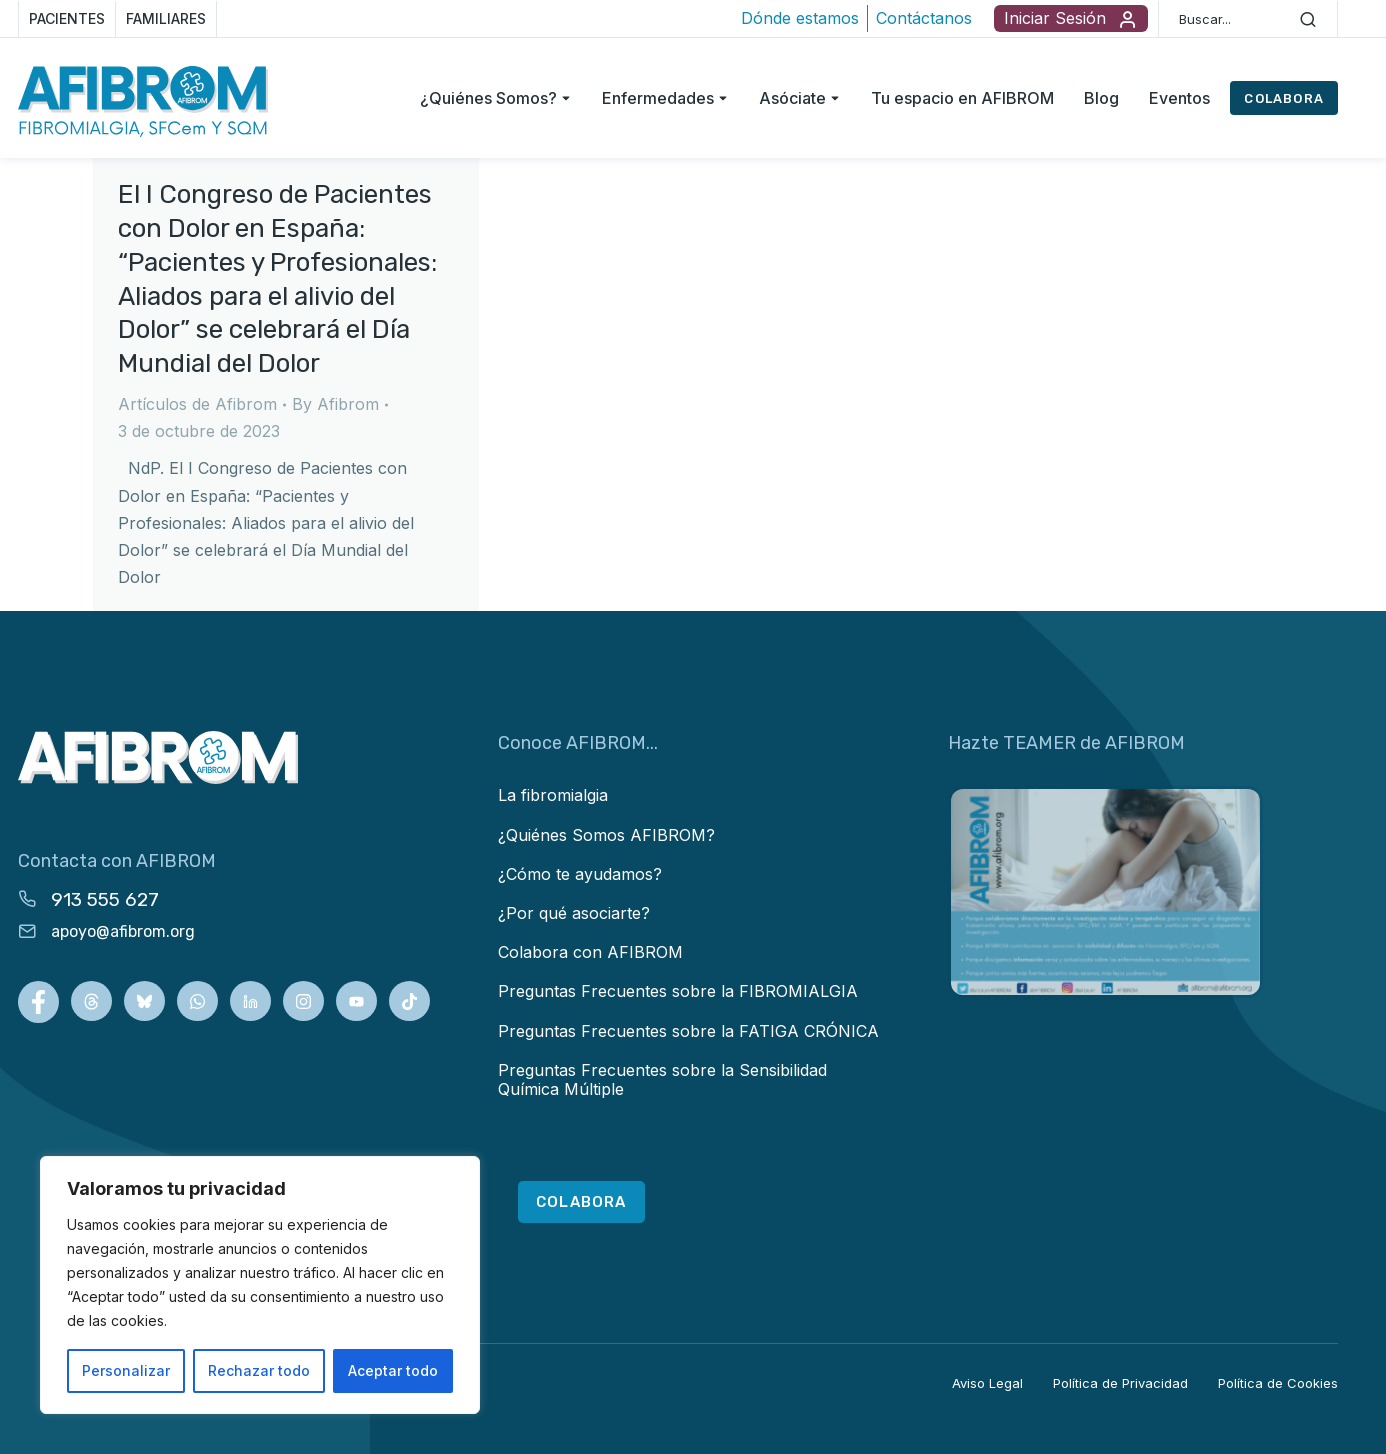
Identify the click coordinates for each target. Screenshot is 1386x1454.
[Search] (1308, 19)
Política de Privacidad (1120, 1383)
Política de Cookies (1278, 1383)
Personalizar (126, 1370)
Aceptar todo (393, 1370)
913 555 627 (105, 899)
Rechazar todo (259, 1370)
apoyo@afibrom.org (123, 931)
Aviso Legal (987, 1383)
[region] (260, 1285)
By (335, 404)
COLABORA (1284, 98)
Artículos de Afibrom (197, 404)
